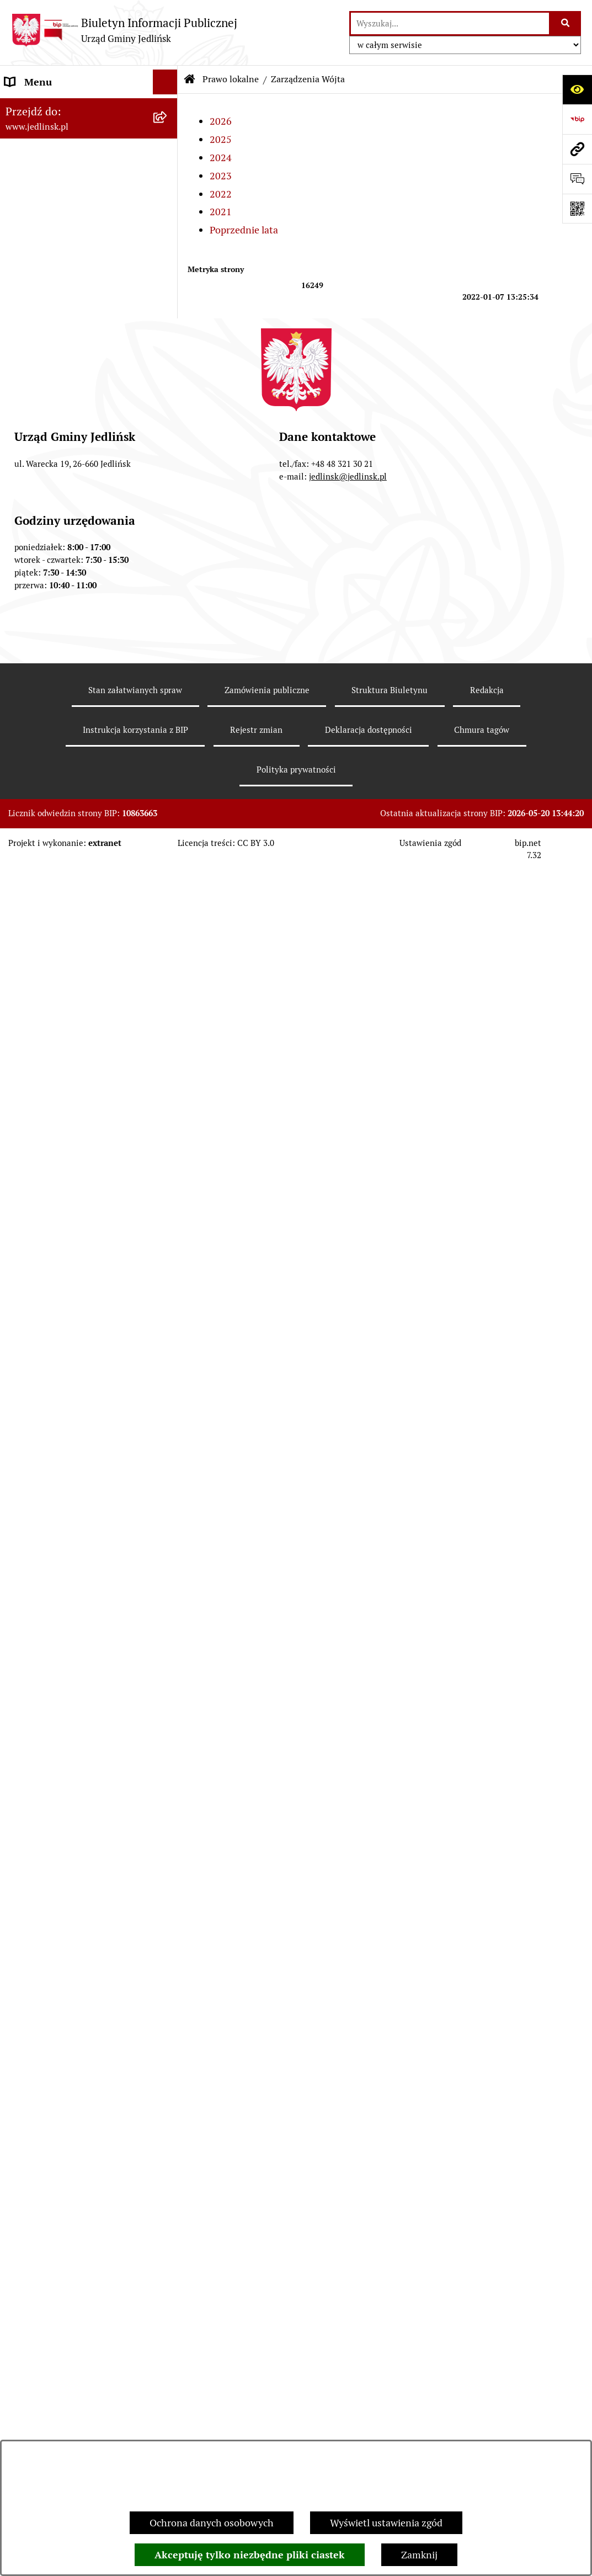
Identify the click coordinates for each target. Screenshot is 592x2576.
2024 (221, 157)
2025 (221, 139)
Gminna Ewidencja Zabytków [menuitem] (68, 1825)
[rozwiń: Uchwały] (167, 611)
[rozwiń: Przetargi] (167, 1278)
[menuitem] (89, 198)
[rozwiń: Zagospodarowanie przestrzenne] (167, 1042)
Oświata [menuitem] (22, 1900)
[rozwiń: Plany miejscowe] (167, 1089)
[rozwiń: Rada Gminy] (167, 230)
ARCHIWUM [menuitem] (32, 131)
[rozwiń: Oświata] (167, 1900)
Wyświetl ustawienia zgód (386, 2522)
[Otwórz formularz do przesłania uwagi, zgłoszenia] (577, 179)
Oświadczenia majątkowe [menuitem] (60, 1974)
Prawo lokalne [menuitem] (36, 547)
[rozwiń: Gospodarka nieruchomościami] (167, 995)
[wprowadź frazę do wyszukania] (450, 23)
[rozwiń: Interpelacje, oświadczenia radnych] (167, 469)
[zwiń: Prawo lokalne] (167, 548)
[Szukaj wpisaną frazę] (566, 23)
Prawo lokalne (230, 79)
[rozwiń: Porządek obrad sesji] (167, 326)
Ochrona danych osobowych (212, 2522)
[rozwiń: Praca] (167, 2099)
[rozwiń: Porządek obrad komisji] (167, 358)
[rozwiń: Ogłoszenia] (167, 1421)
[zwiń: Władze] (167, 167)
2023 (221, 175)
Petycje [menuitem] (20, 1950)
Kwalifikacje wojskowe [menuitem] (53, 2074)
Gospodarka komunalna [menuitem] (57, 2049)
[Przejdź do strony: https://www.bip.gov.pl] (577, 119)
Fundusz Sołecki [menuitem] (40, 1999)
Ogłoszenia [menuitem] (29, 1925)
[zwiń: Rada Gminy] (167, 294)
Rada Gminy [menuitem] (31, 294)
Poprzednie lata (244, 229)
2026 (221, 121)
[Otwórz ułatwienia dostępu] (577, 89)
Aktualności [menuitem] (31, 2163)
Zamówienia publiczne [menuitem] (54, 1153)
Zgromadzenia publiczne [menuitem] (59, 2024)
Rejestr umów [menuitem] (35, 2188)
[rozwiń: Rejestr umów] (167, 2188)
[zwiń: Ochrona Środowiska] (167, 1389)
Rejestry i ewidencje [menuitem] (48, 1850)
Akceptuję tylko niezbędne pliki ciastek (249, 2554)
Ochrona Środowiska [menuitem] (50, 1389)
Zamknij (419, 2554)
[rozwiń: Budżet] (167, 899)
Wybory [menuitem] (22, 2213)
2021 (221, 211)
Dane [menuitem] (16, 106)
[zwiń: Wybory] (167, 2213)
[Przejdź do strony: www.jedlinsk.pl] (577, 149)
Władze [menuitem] (21, 167)
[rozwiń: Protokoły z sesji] (167, 390)
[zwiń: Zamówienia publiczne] (167, 1153)
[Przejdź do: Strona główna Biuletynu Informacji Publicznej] (190, 79)
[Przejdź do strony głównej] (124, 30)
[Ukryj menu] (165, 82)
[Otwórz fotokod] (577, 208)
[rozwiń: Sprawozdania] (167, 931)
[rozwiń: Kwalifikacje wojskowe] (167, 2074)
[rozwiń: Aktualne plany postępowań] (167, 1246)
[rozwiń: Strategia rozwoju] (167, 963)
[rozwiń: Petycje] (167, 1950)
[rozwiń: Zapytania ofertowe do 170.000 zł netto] (167, 1310)
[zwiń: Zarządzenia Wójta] (167, 643)
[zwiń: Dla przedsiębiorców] (167, 1549)
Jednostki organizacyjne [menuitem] (57, 1875)
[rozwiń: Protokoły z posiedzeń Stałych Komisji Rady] (167, 422)
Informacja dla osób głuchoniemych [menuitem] (48, 2131)
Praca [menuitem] (17, 2099)
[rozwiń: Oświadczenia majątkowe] (167, 1975)
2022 (221, 194)
